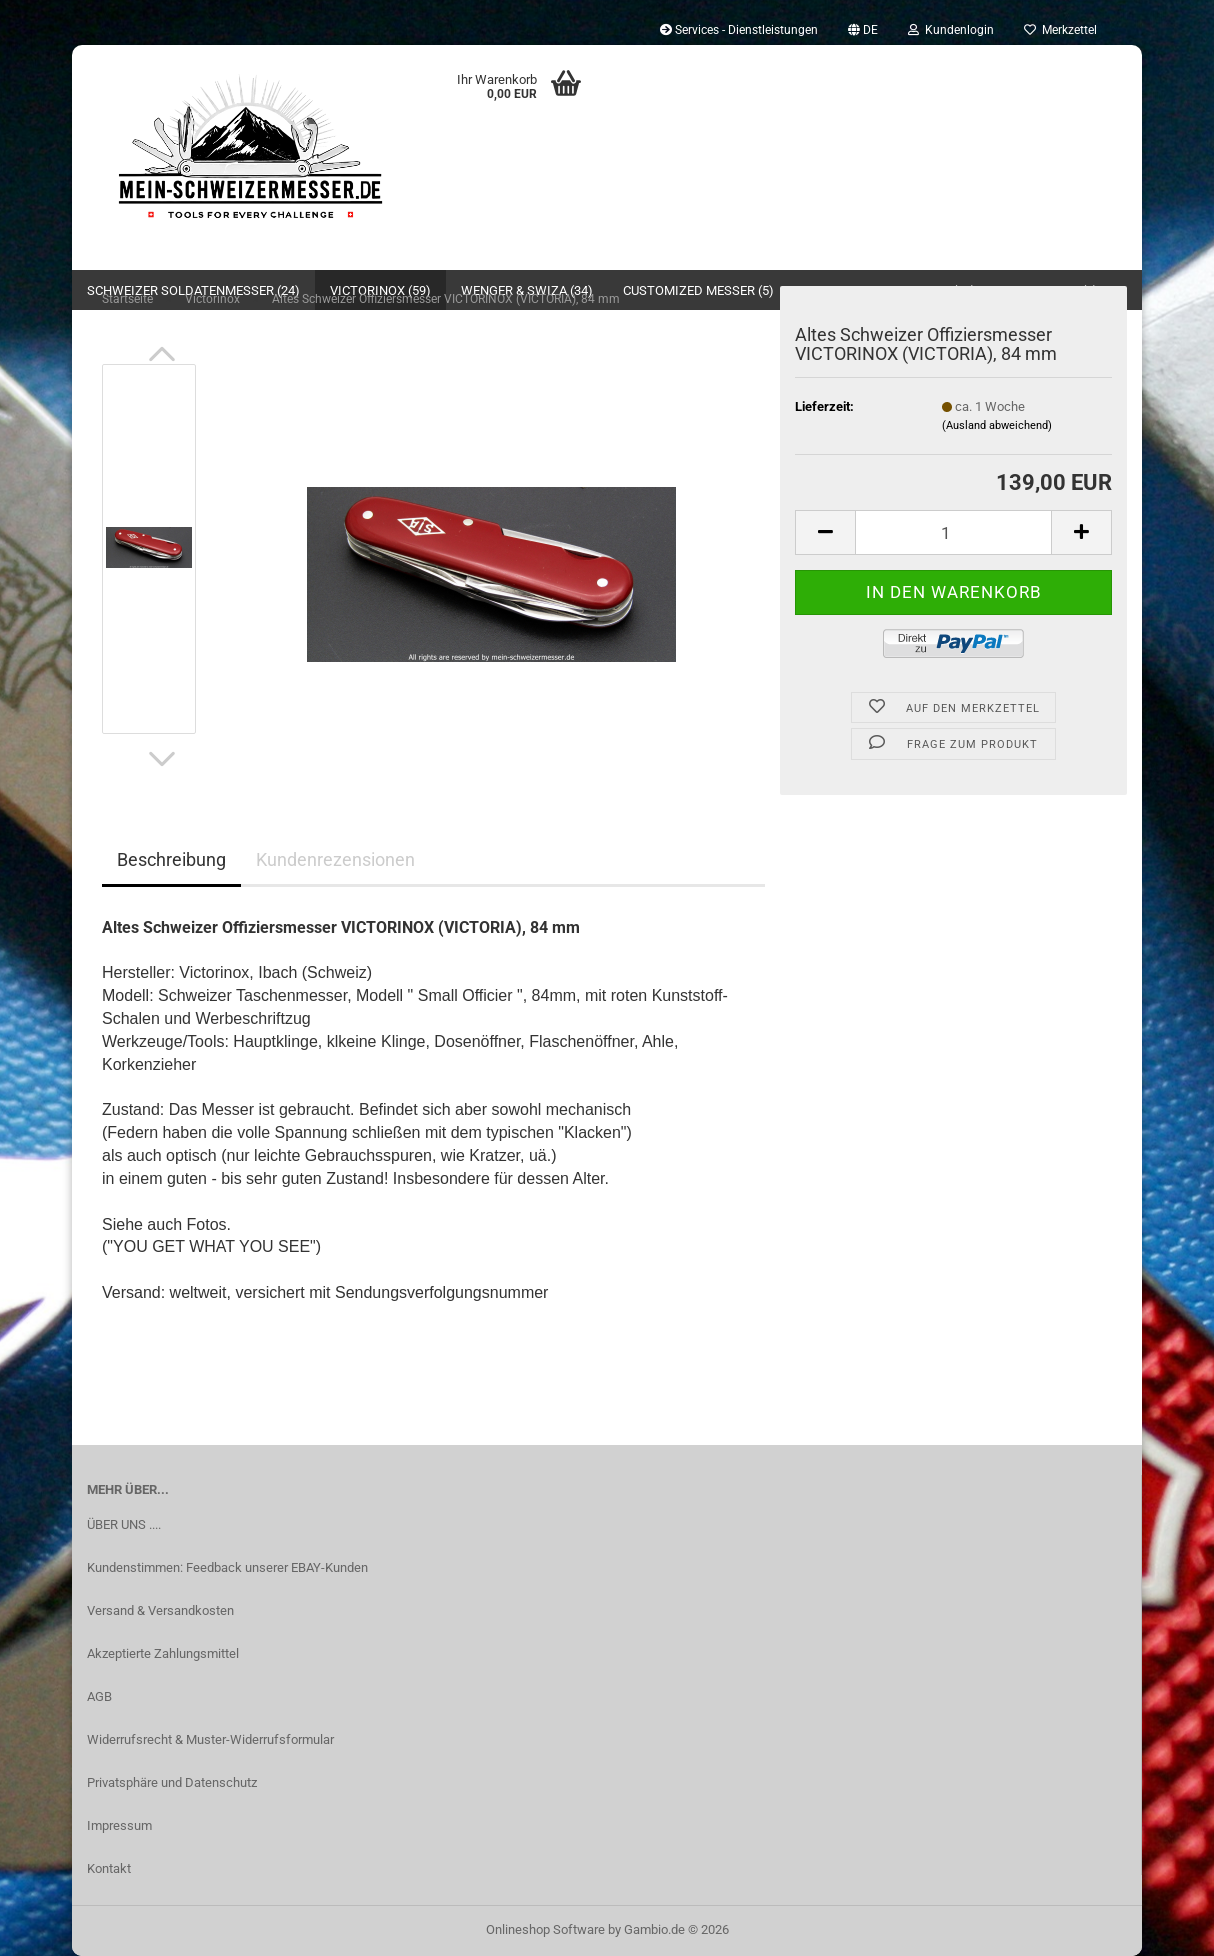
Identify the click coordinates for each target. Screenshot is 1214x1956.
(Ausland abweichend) (997, 425)
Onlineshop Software (545, 1929)
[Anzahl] (953, 532)
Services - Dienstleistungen (739, 30)
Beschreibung (171, 859)
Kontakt (109, 1868)
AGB (99, 1696)
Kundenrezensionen (335, 859)
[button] (863, 30)
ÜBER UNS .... (124, 1524)
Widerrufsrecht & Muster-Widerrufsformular (210, 1739)
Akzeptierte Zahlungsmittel (163, 1653)
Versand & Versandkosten (160, 1610)
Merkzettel (1060, 30)
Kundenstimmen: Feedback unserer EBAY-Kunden (227, 1567)
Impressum (119, 1825)
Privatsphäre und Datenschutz (172, 1782)
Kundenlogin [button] (951, 30)
